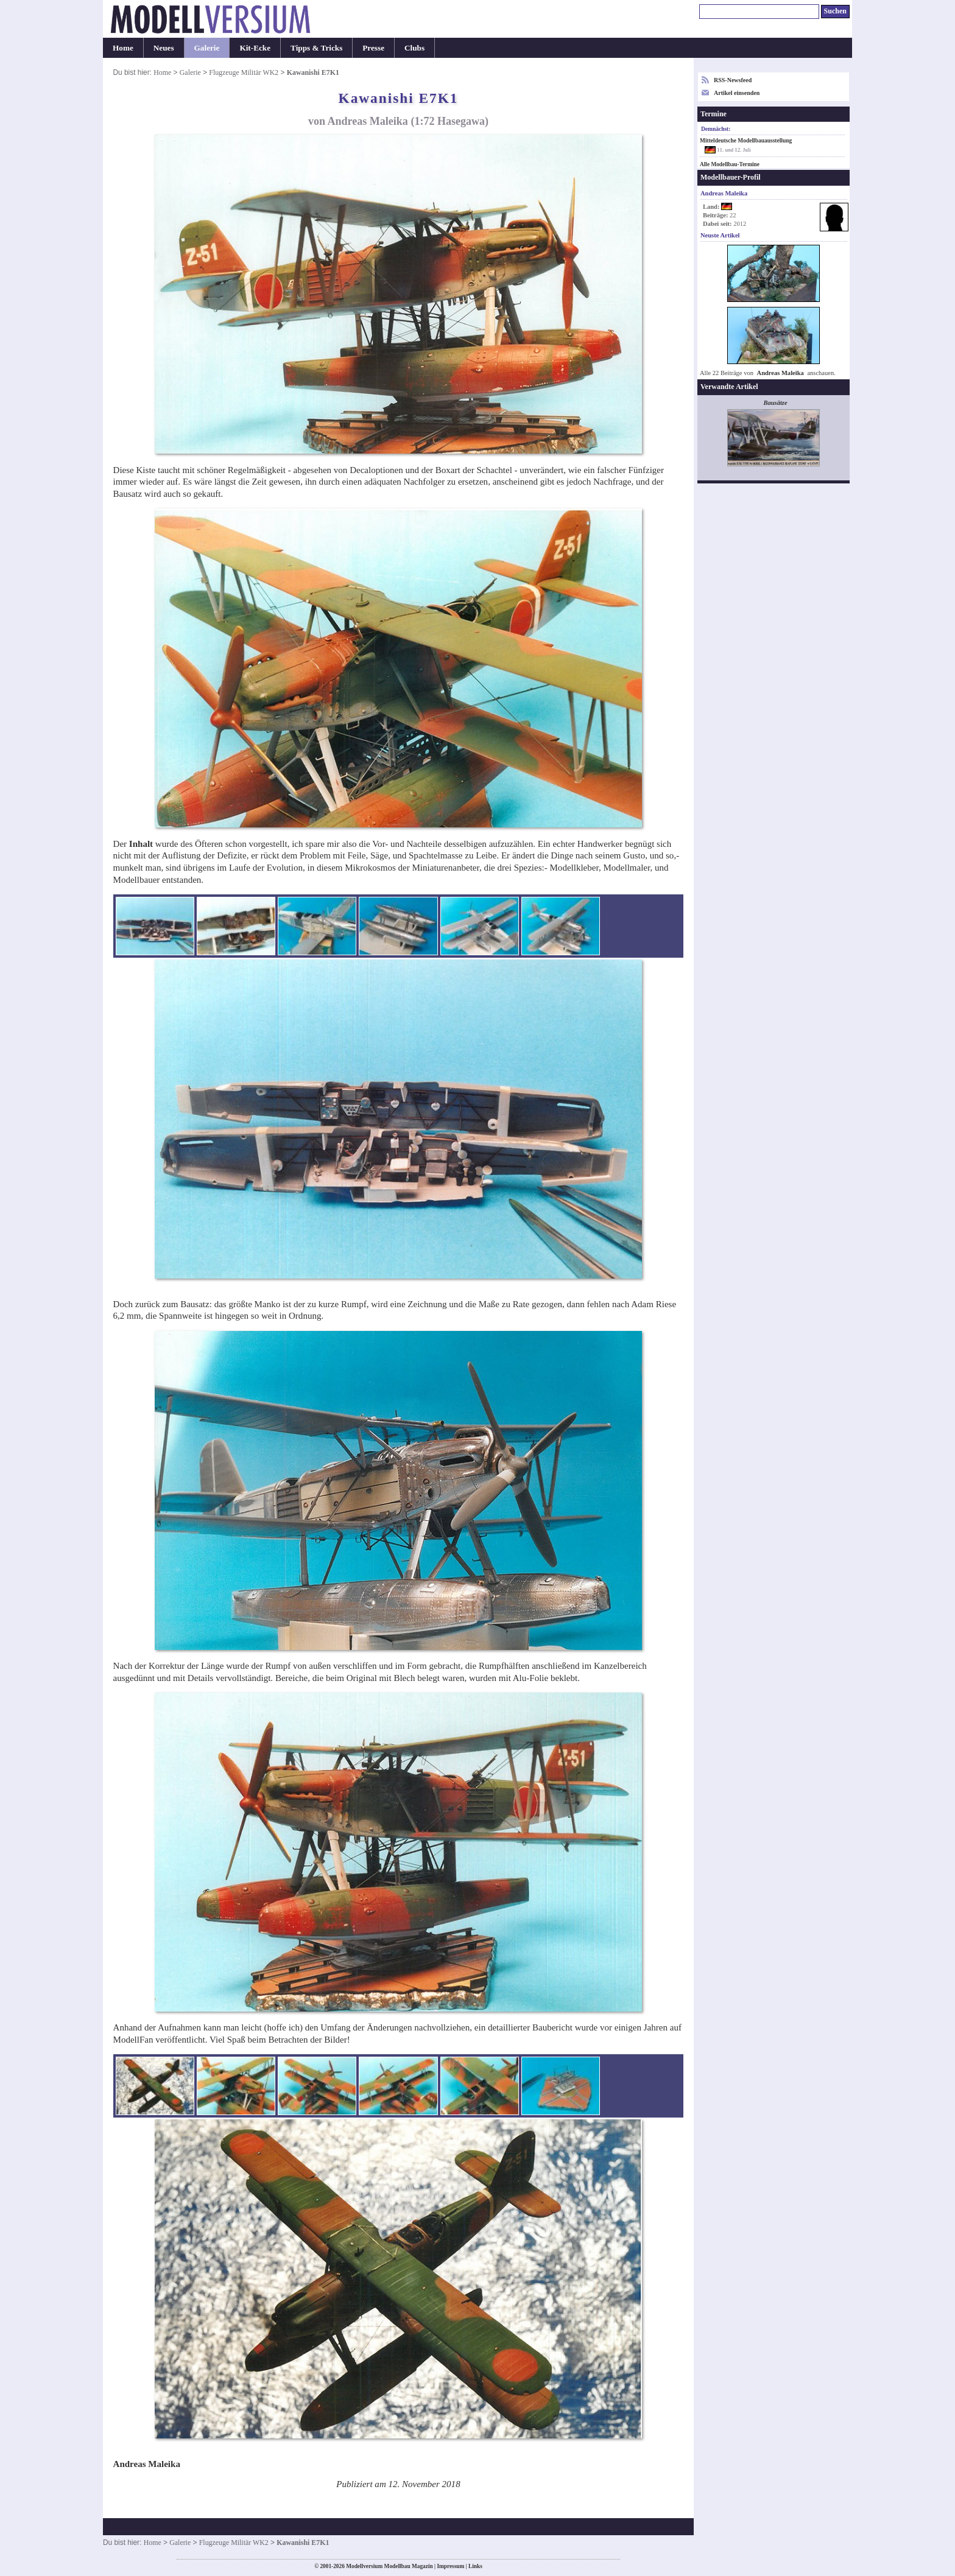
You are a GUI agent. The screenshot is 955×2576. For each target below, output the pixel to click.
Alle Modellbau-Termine (729, 164)
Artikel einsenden (736, 92)
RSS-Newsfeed (733, 80)
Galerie (207, 47)
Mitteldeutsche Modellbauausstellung (746, 141)
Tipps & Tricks (316, 47)
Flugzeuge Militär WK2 (243, 72)
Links (475, 2566)
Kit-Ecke (254, 47)
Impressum (450, 2566)
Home (123, 47)
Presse (373, 47)
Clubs (414, 47)
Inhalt (141, 844)
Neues (163, 47)
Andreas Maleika (780, 373)
